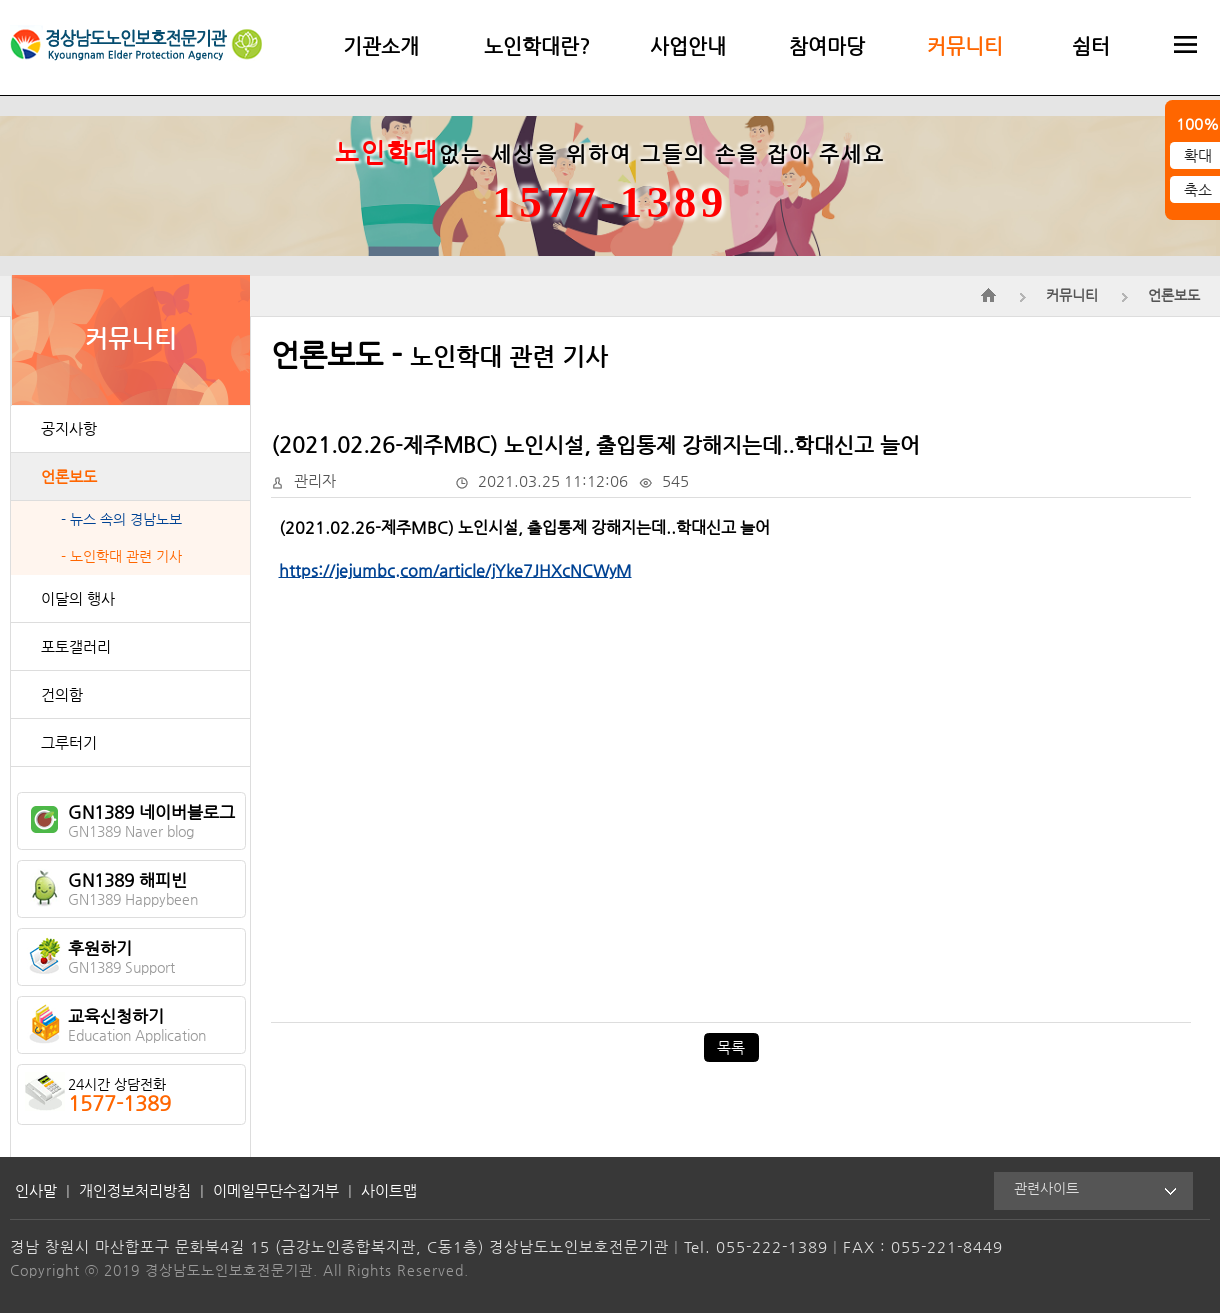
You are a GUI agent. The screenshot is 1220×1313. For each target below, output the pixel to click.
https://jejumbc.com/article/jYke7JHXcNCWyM (455, 570)
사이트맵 (389, 1190)
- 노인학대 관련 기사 (121, 556)
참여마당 (827, 46)
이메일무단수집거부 (276, 1190)
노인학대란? (537, 46)
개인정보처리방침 (135, 1190)
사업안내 (688, 46)
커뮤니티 (965, 46)
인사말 (36, 1190)
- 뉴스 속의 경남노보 (121, 519)
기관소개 (381, 46)
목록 (731, 1047)
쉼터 (1091, 46)
